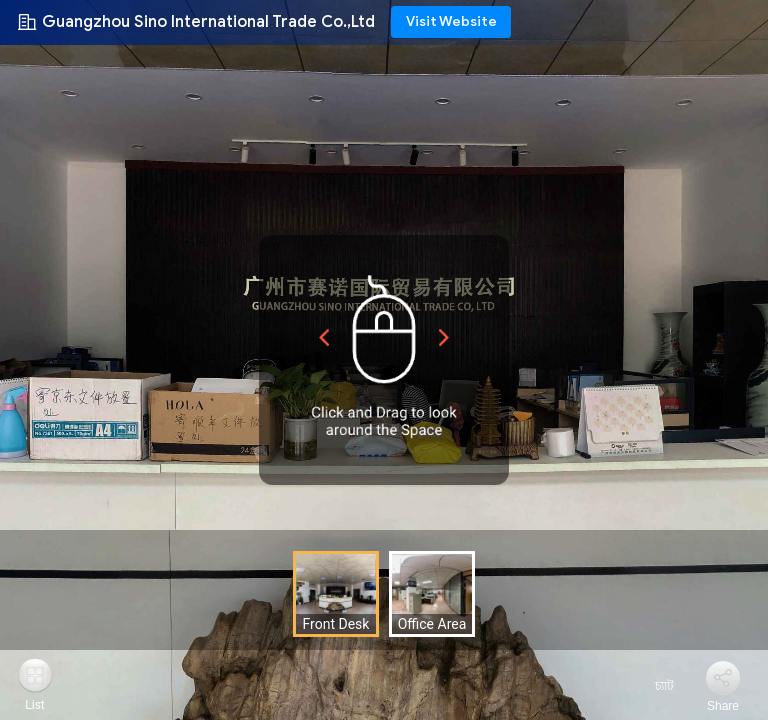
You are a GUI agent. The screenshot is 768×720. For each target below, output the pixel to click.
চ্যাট (652, 686)
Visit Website (451, 21)
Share (723, 706)
